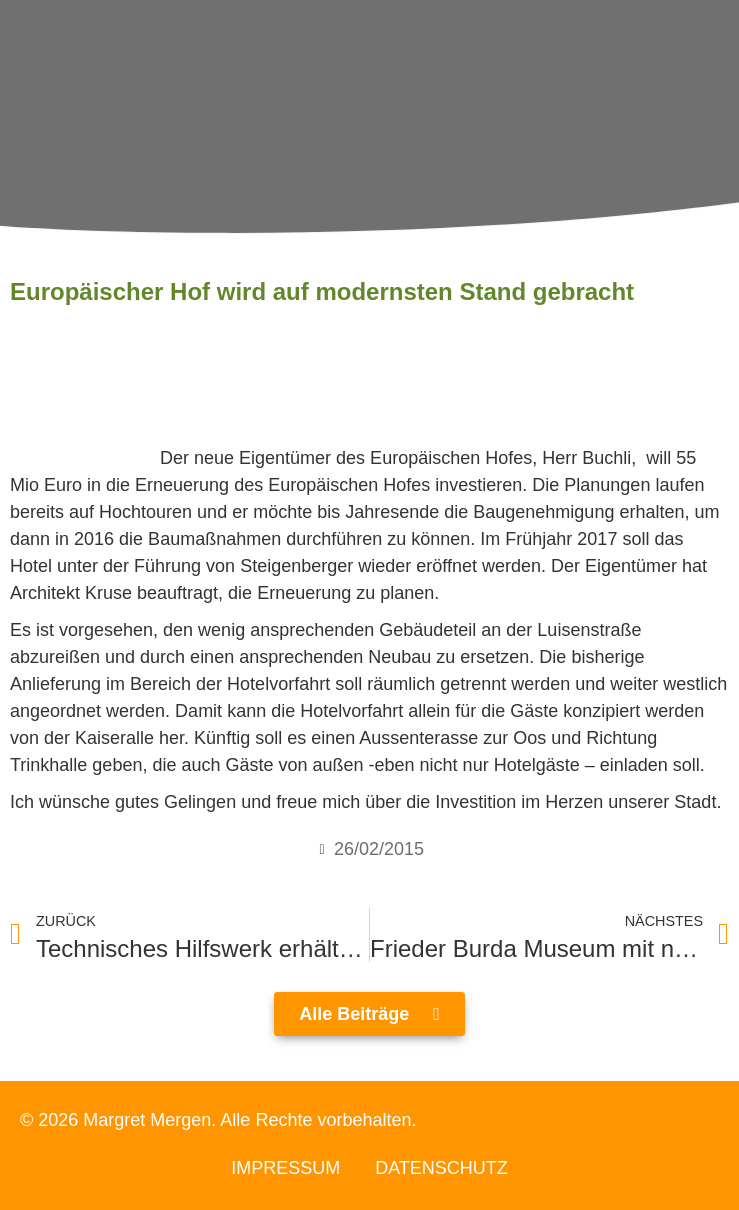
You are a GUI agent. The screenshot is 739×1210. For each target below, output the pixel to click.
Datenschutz (441, 1168)
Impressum (285, 1168)
